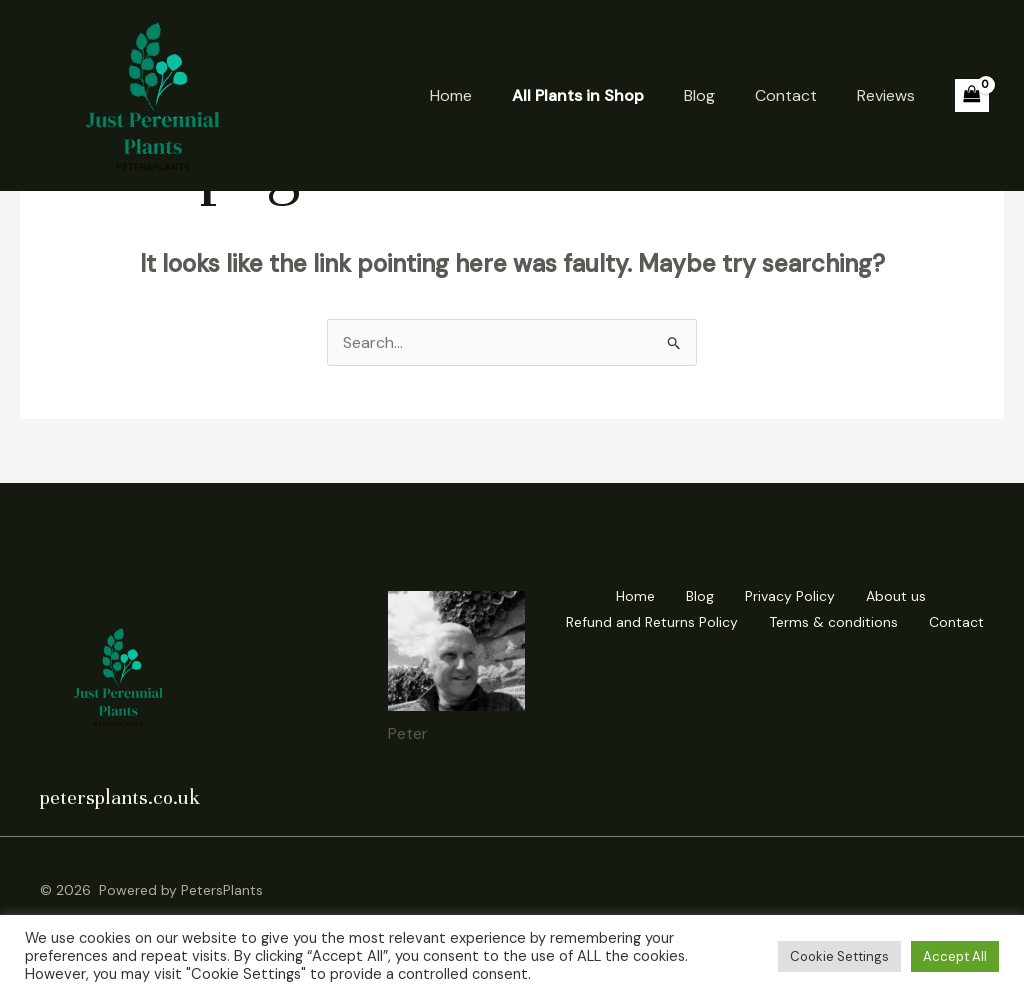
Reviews (886, 95)
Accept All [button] (955, 956)
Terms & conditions (833, 622)
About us (896, 596)
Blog (699, 95)
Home (451, 95)
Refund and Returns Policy (652, 622)
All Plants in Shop (578, 95)
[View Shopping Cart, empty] (972, 96)
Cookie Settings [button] (839, 956)
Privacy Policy (790, 596)
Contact (786, 95)
